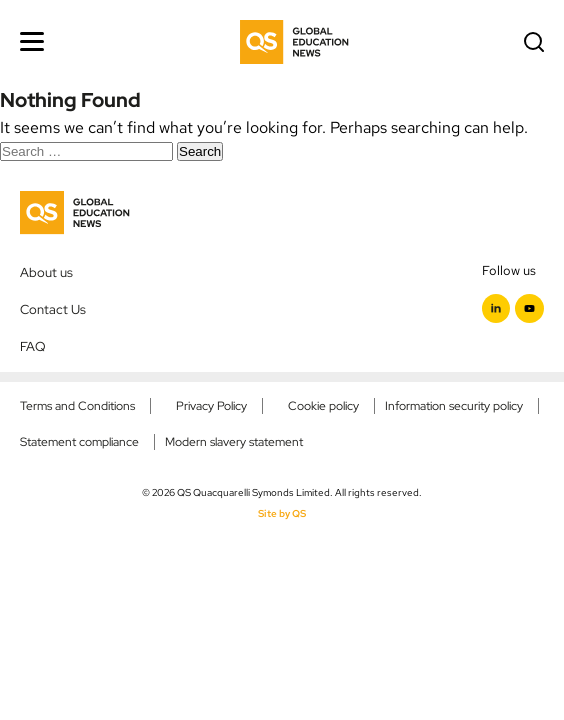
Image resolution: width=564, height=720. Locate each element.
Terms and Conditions (77, 406)
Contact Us (53, 309)
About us (46, 272)
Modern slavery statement (234, 442)
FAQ (33, 346)
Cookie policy (323, 406)
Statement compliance (79, 442)
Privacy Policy (211, 406)
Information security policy (454, 406)
